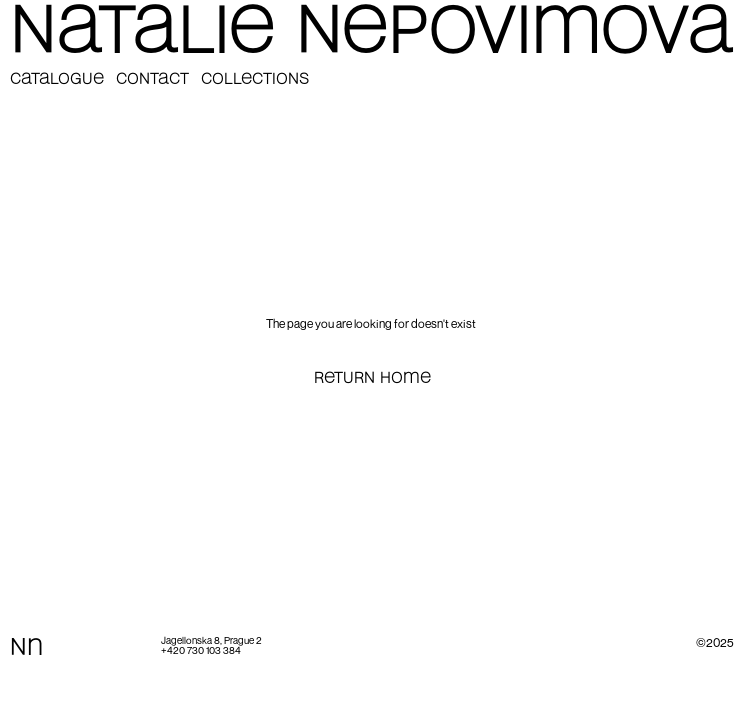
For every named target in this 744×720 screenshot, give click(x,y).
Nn (26, 648)
